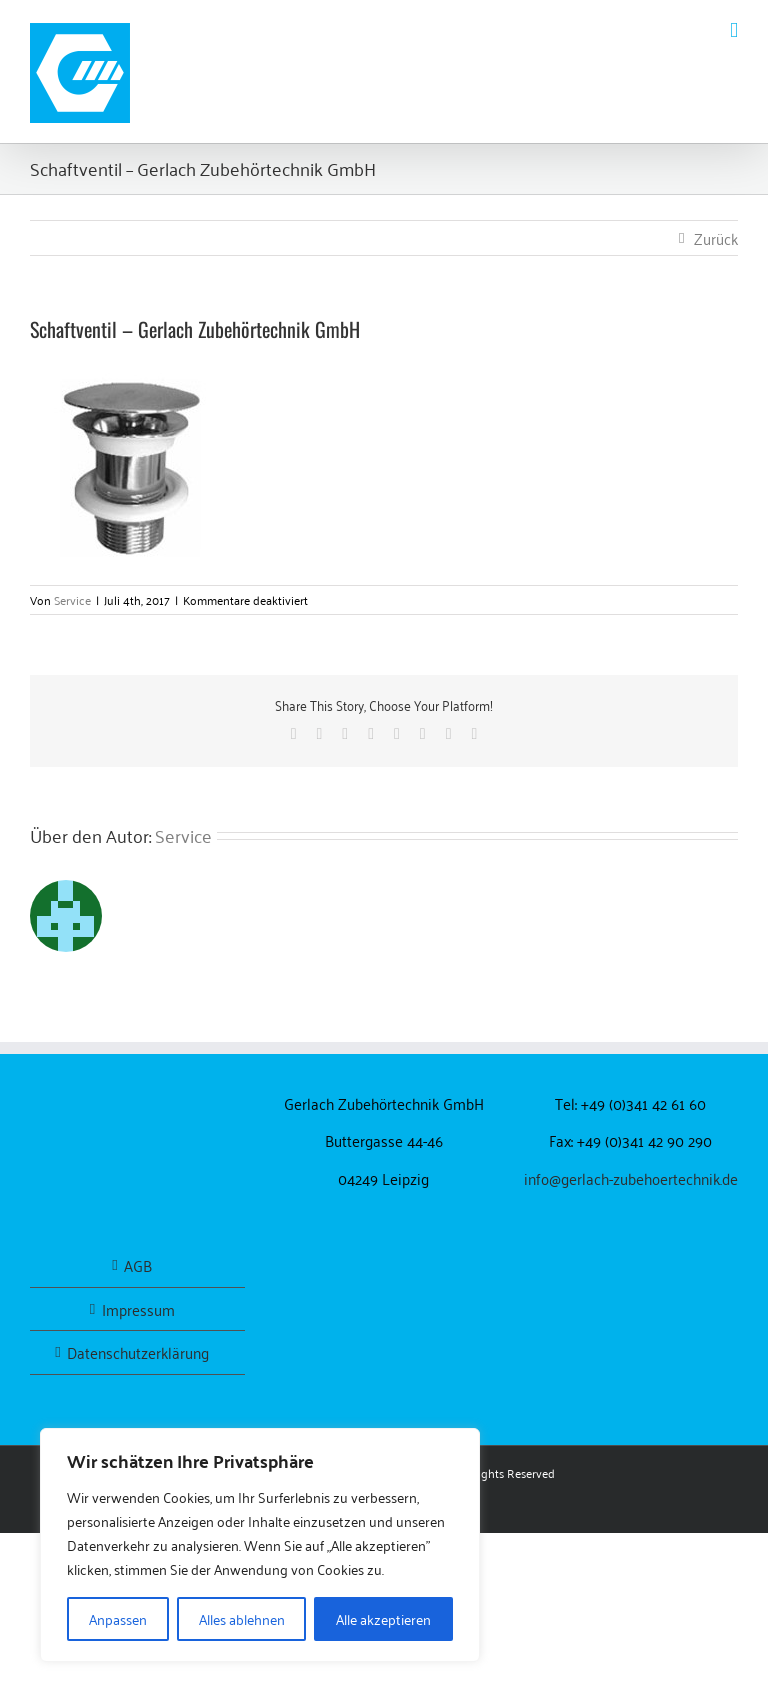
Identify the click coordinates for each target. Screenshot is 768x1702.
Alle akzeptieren (383, 1618)
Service (72, 599)
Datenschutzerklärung (138, 1352)
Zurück (716, 238)
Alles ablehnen (242, 1618)
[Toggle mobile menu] (734, 30)
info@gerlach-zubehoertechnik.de (631, 1178)
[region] (260, 1545)
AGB (138, 1265)
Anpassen (118, 1618)
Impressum (138, 1309)
